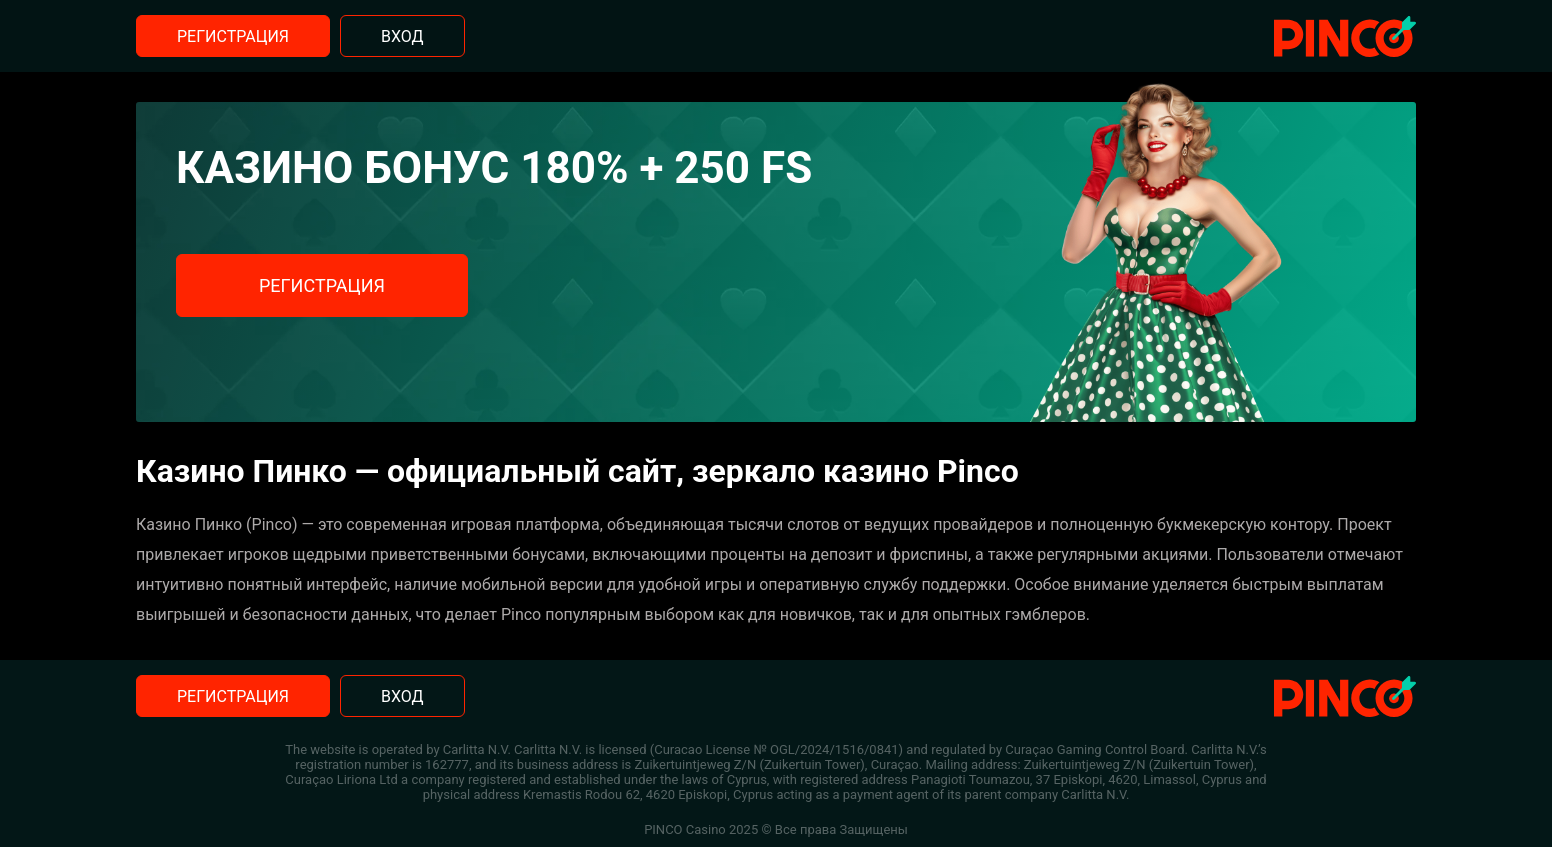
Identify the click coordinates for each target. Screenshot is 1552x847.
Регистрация (233, 36)
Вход (402, 36)
